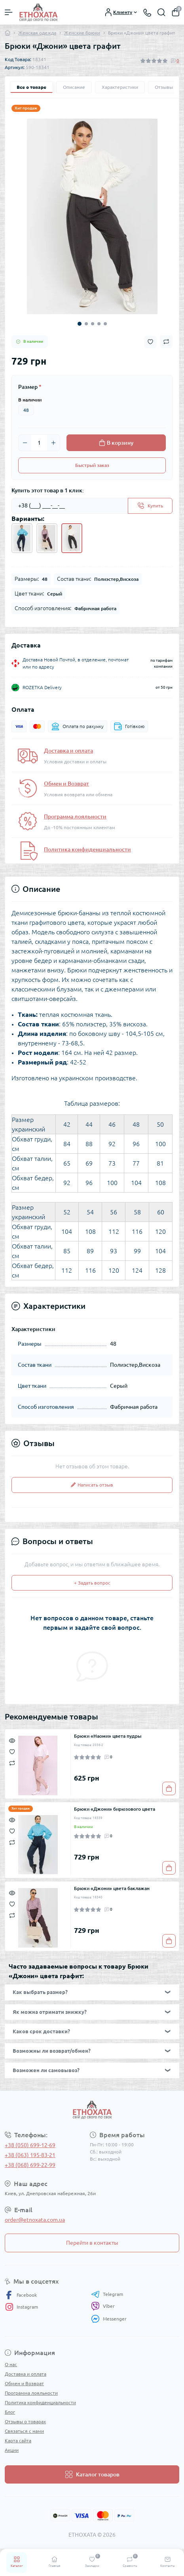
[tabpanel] (92, 216)
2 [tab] (86, 323)
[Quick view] (12, 1740)
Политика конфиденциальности (87, 849)
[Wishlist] (12, 1751)
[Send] (150, 506)
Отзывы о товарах (25, 2421)
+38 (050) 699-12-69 (30, 2145)
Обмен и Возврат (66, 783)
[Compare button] (166, 341)
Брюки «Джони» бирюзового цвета (114, 1808)
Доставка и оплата (68, 750)
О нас (11, 2364)
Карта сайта (18, 2440)
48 (26, 410)
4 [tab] (99, 323)
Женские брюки (82, 32)
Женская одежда (37, 32)
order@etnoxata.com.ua (35, 2220)
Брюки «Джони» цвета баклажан (112, 1888)
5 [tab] (105, 323)
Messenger (109, 2319)
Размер (30, 387)
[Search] (161, 12)
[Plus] (53, 442)
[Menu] (9, 12)
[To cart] (169, 1788)
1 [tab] (80, 324)
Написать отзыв (92, 1484)
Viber (103, 2306)
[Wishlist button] (150, 342)
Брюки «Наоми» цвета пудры (107, 1735)
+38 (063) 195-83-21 (30, 2155)
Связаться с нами (24, 2431)
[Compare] (12, 1762)
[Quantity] (39, 443)
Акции (12, 2450)
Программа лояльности (75, 816)
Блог (10, 2412)
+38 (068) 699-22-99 (30, 2165)
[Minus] (25, 442)
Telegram (107, 2294)
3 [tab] (92, 323)
